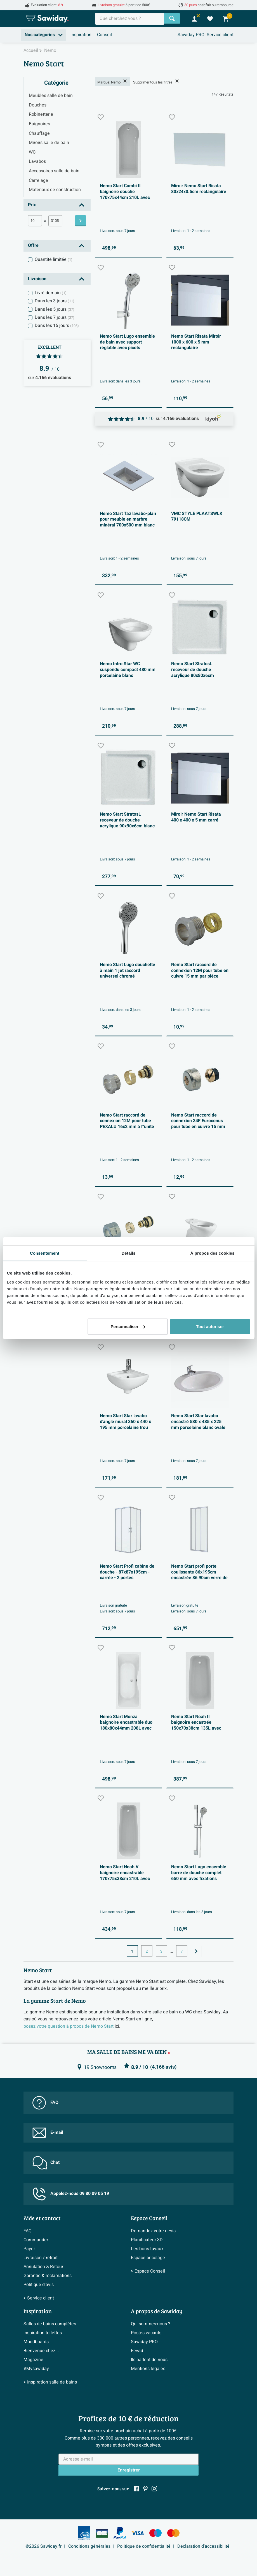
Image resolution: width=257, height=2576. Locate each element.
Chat (46, 2162)
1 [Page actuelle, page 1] (132, 1951)
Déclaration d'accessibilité (203, 2546)
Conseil (104, 34)
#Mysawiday (36, 2368)
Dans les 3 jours (54, 301)
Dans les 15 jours (57, 325)
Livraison (37, 278)
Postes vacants (146, 2332)
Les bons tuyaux (147, 2248)
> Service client (38, 2298)
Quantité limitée (53, 259)
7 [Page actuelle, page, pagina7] (182, 1951)
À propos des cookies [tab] (212, 1253)
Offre (33, 245)
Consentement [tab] (44, 1253)
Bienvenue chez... (41, 2350)
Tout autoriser (210, 1326)
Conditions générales (89, 2546)
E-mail (47, 2132)
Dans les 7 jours (54, 317)
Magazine (33, 2359)
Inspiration (80, 34)
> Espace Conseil (148, 2271)
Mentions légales (148, 2368)
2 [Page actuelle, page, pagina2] (147, 1951)
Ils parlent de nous (149, 2359)
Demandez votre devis (153, 2230)
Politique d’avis (38, 2284)
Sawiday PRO (191, 34)
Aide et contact (42, 2218)
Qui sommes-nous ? (150, 2323)
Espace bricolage (148, 2257)
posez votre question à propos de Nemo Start (68, 2026)
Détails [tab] (129, 1253)
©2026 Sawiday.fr (43, 2546)
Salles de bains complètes (49, 2323)
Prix (32, 204)
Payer (29, 2248)
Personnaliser (128, 1326)
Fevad (137, 2350)
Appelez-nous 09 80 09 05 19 (70, 2194)
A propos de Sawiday (156, 2311)
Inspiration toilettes (42, 2332)
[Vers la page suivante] (196, 1951)
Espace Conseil (149, 2218)
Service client (220, 34)
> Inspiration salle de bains (50, 2382)
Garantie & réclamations (47, 2275)
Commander (35, 2239)
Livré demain (51, 292)
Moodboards (36, 2341)
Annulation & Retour (43, 2266)
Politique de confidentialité (144, 2546)
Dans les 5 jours (54, 309)
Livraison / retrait (40, 2257)
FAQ (45, 2102)
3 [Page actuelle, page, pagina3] (161, 1951)
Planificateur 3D (147, 2239)
